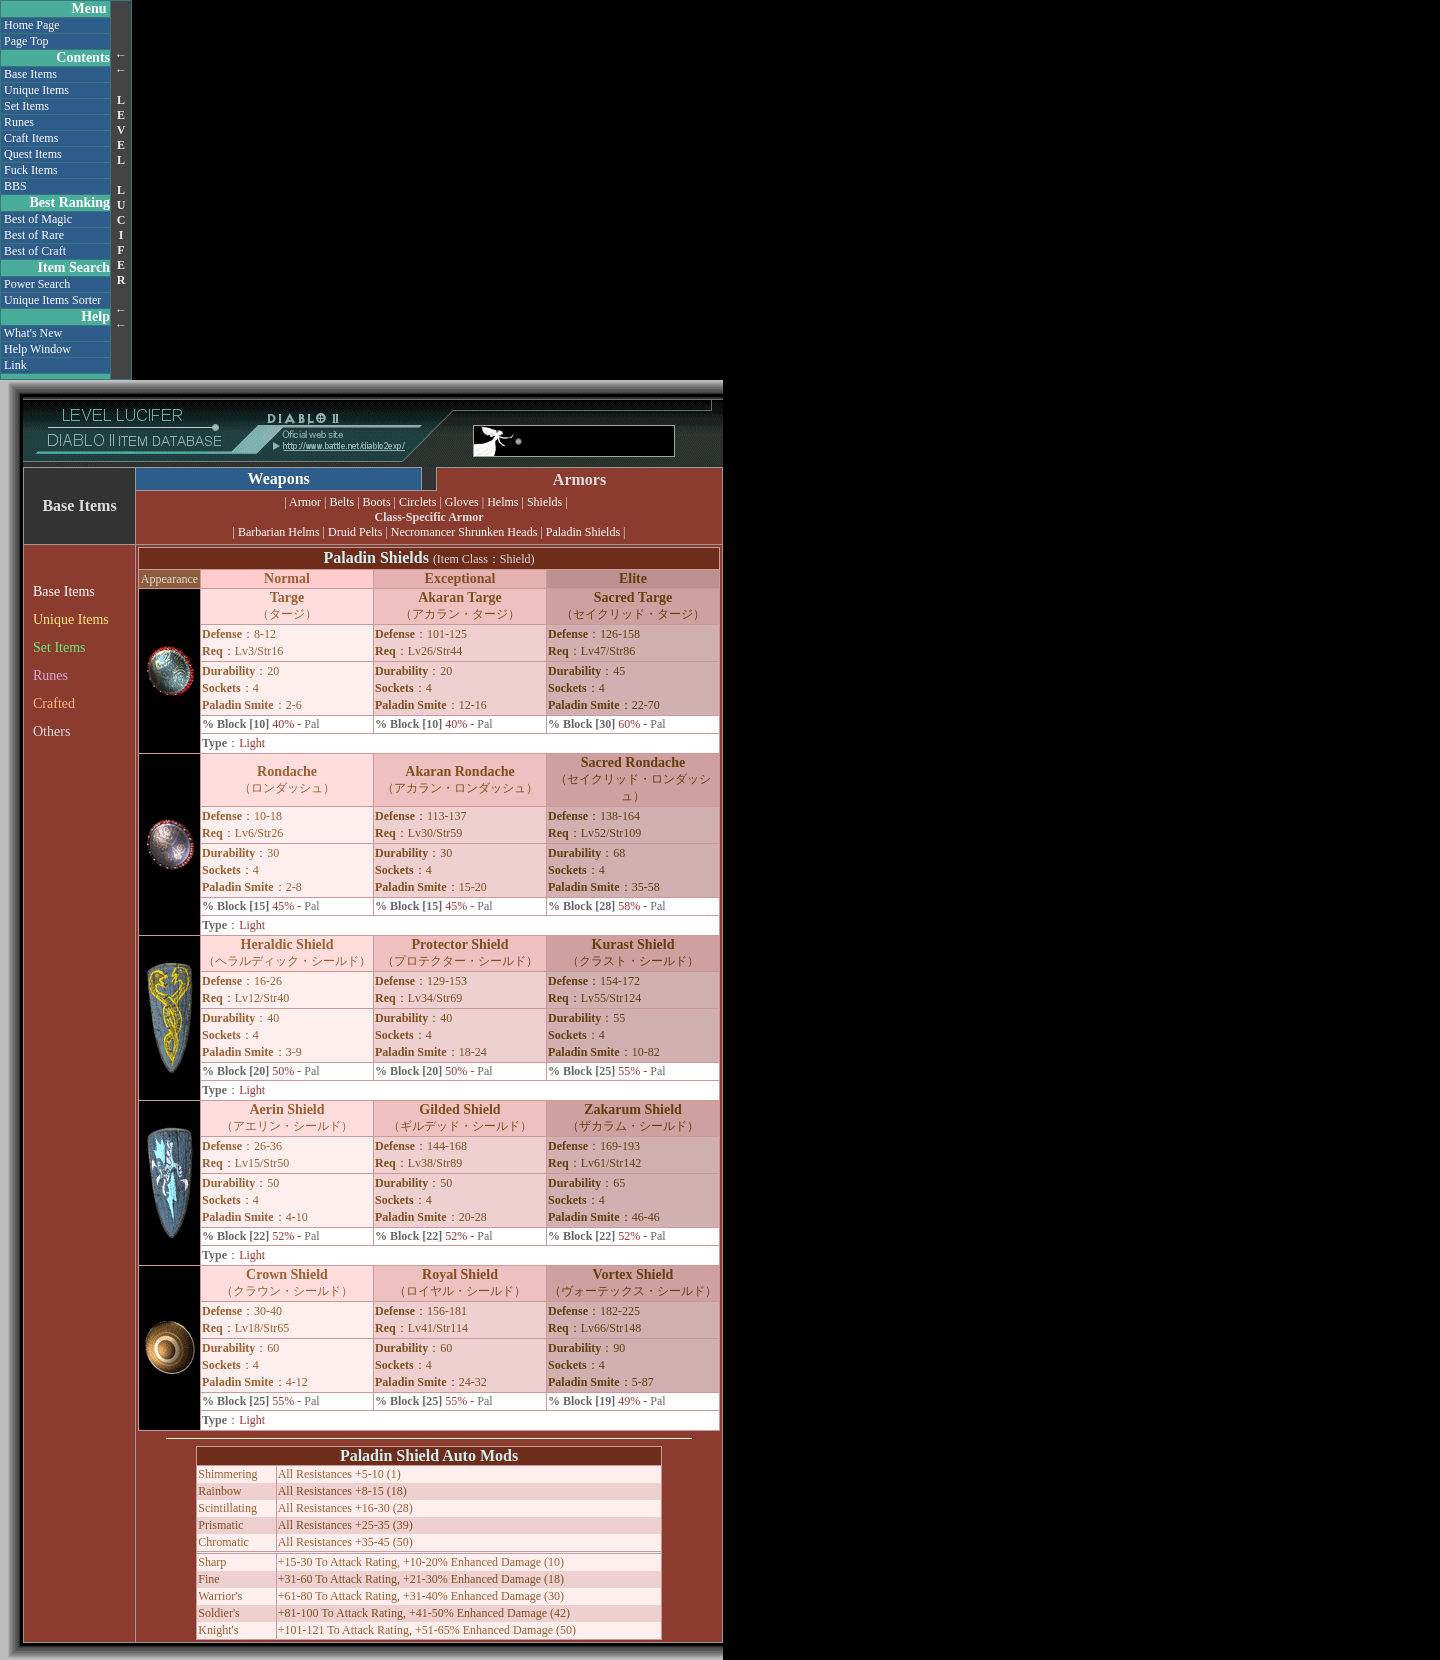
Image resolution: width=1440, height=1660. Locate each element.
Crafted (54, 703)
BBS (15, 186)
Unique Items (36, 90)
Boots (377, 502)
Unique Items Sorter (52, 300)
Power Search (37, 284)
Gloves (462, 502)
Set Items (26, 106)
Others (51, 731)
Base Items (30, 74)
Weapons (279, 478)
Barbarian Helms (279, 532)
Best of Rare (34, 235)
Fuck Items (31, 170)
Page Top (26, 41)
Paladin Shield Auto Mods (429, 1455)
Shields (544, 502)
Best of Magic (38, 219)
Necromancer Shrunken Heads (464, 532)
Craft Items (31, 138)
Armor (305, 502)
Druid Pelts (355, 532)
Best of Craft (35, 251)
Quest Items (33, 154)
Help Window (37, 349)
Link (15, 365)
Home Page (32, 25)
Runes (19, 122)
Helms (502, 502)
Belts (342, 502)
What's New (33, 333)
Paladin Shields (583, 532)
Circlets (417, 502)
